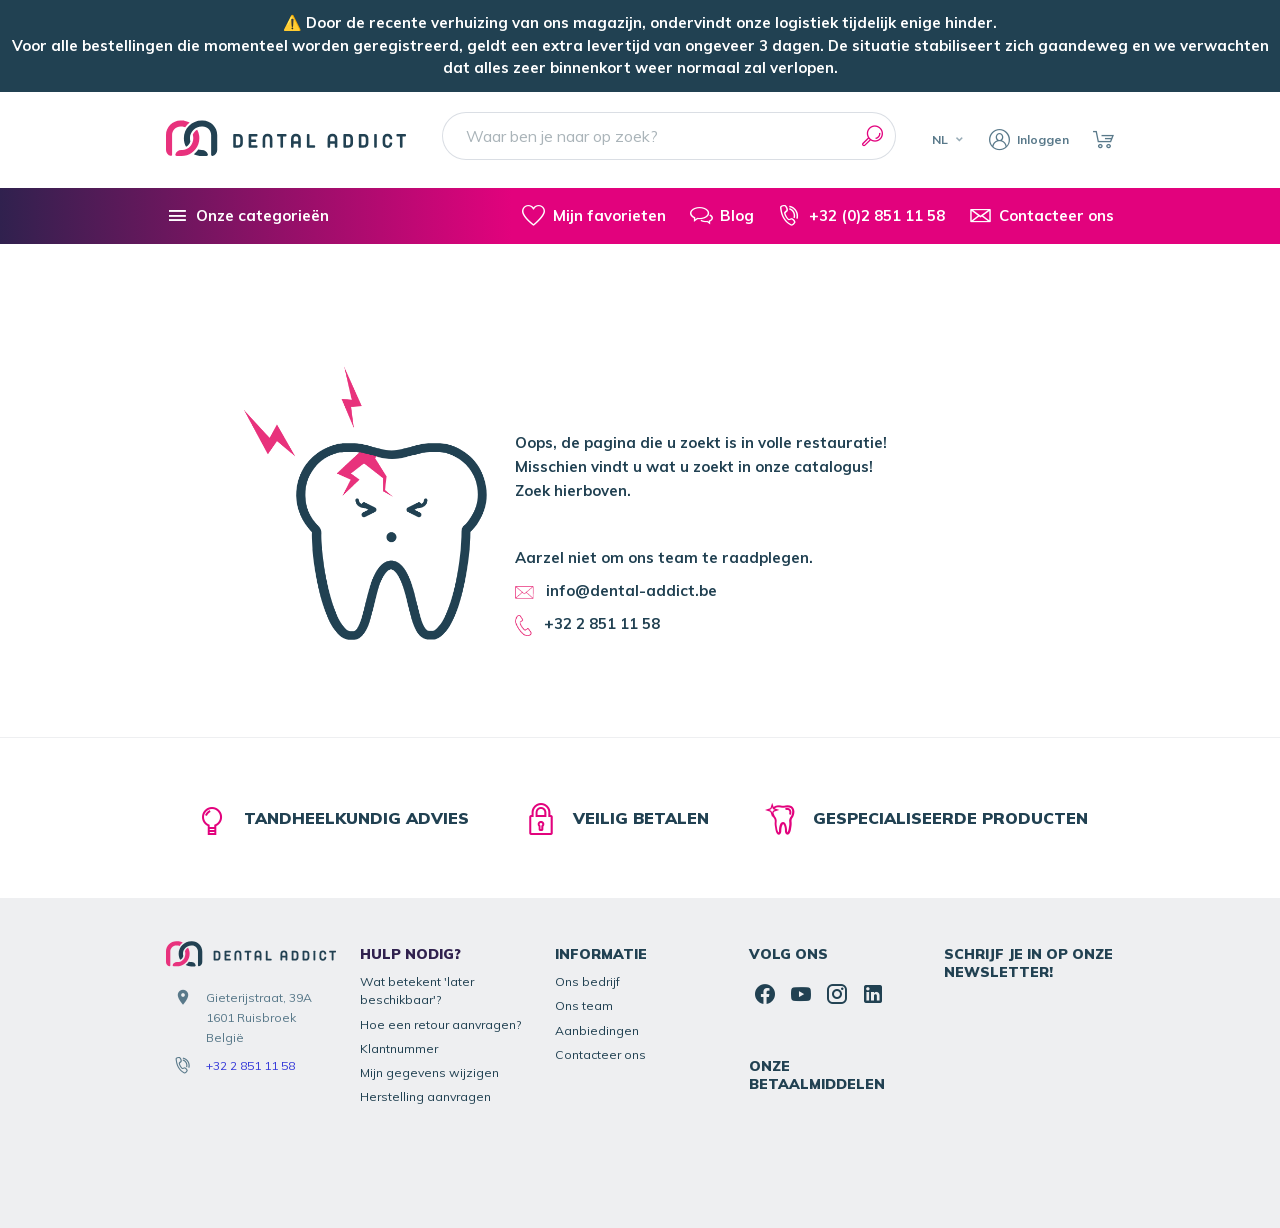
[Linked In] (873, 902)
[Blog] (722, 216)
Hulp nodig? (410, 863)
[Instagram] (837, 902)
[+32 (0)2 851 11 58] (861, 216)
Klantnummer (399, 956)
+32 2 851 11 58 (250, 974)
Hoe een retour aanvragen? (441, 932)
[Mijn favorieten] (593, 216)
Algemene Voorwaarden (875, 1175)
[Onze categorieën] (247, 216)
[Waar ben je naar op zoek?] (669, 136)
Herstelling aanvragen (425, 1005)
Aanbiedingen (597, 938)
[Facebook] (765, 902)
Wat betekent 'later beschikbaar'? (417, 898)
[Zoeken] (872, 136)
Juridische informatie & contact (704, 1175)
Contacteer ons (600, 962)
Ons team (584, 914)
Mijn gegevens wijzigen (429, 981)
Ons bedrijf (587, 889)
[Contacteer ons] (1041, 216)
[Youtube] (801, 902)
